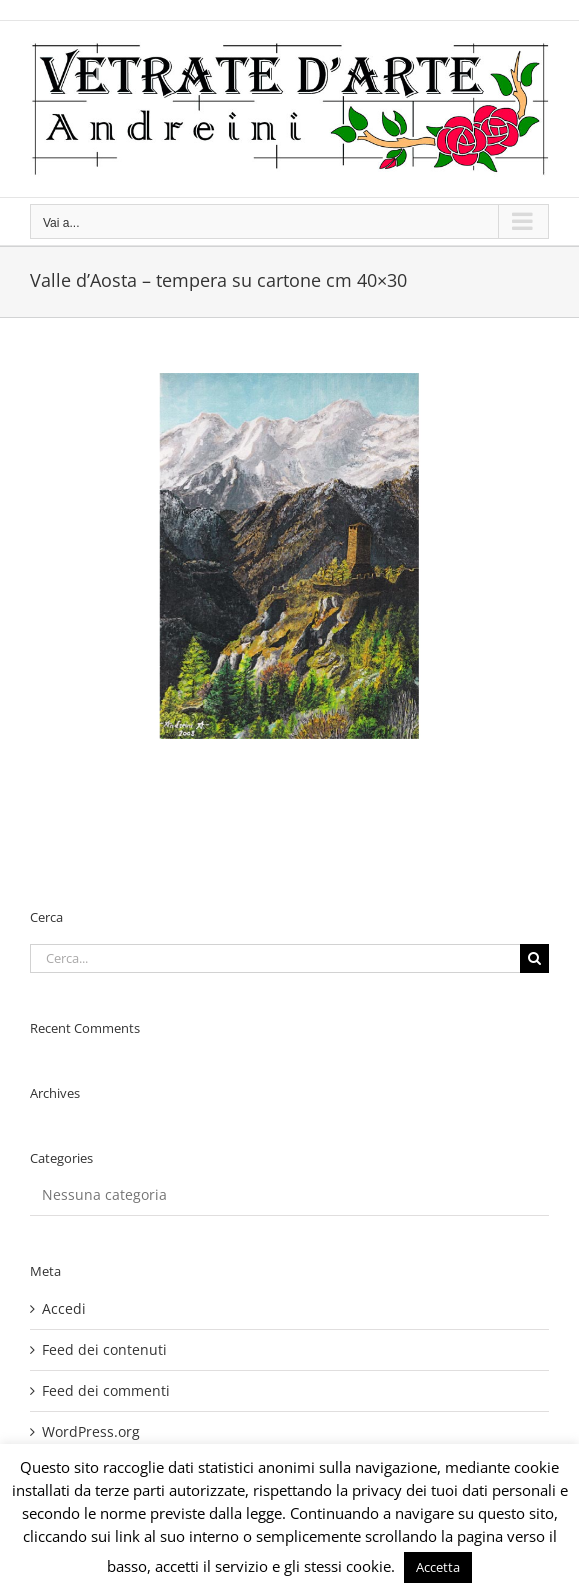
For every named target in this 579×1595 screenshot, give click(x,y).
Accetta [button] (438, 1567)
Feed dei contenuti (104, 1349)
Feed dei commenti (106, 1390)
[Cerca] (534, 958)
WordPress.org (91, 1431)
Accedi (64, 1308)
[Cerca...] (275, 958)
